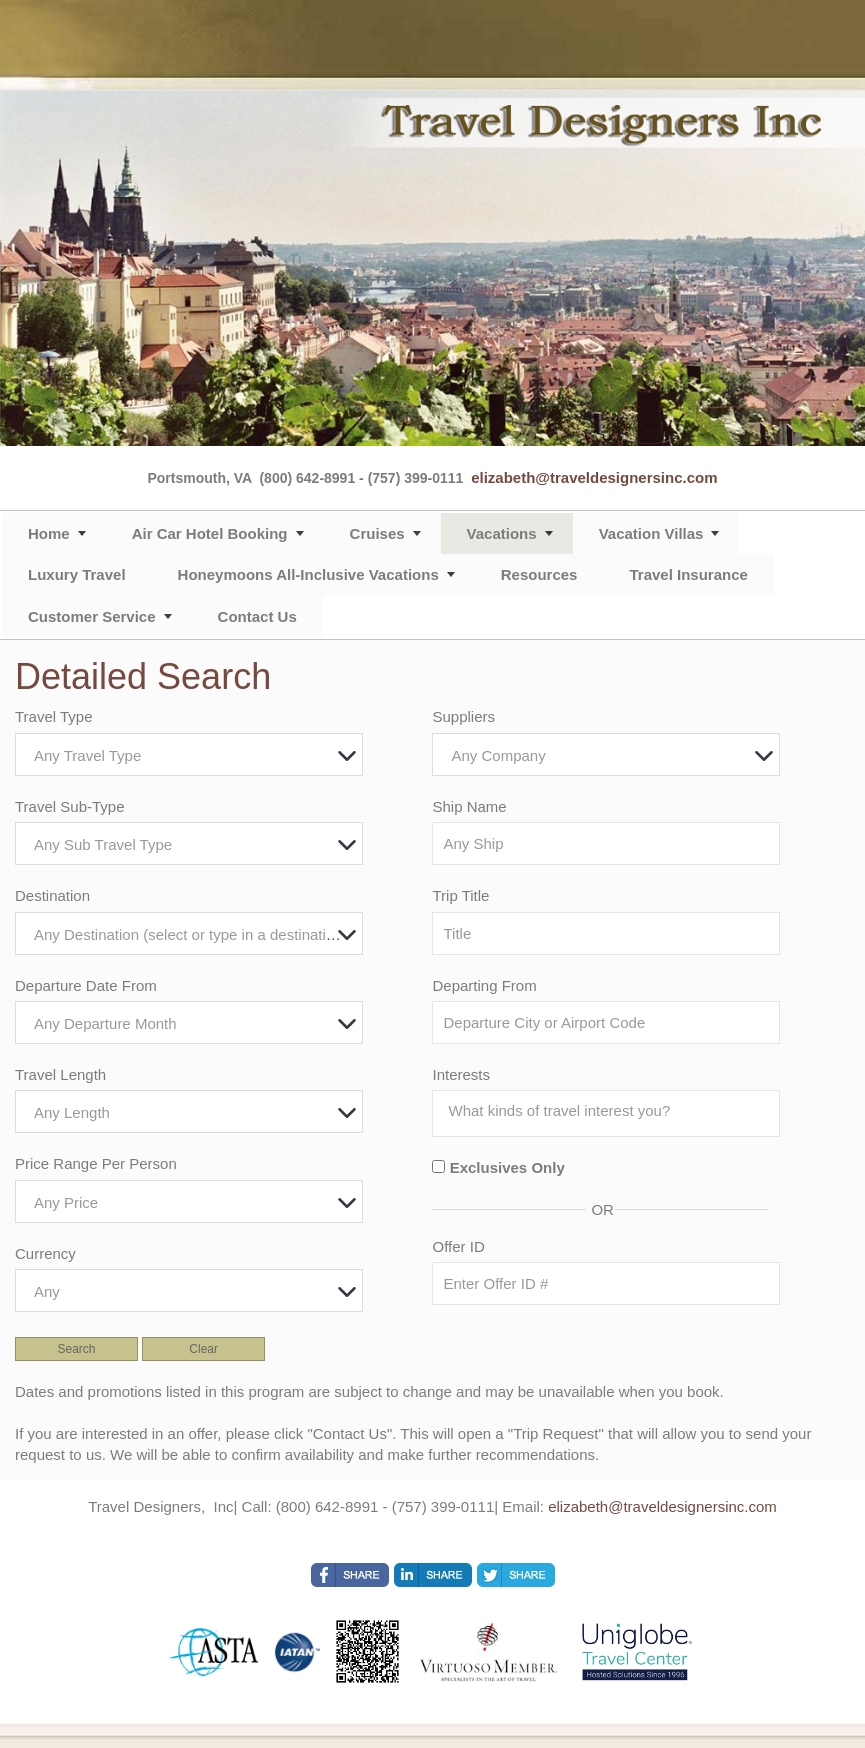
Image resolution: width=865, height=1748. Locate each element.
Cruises (377, 533)
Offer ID (458, 1246)
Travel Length (60, 1074)
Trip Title (460, 895)
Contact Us (257, 616)
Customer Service (92, 616)
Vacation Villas (651, 533)
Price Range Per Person (96, 1163)
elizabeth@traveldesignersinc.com (594, 477)
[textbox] (194, 755)
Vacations (502, 533)
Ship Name (469, 806)
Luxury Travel (77, 574)
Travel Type (54, 716)
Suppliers (463, 716)
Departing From (484, 985)
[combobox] (189, 754)
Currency (45, 1253)
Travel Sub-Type (70, 806)
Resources (539, 574)
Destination (52, 895)
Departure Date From (86, 985)
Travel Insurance (688, 574)
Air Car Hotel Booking (210, 533)
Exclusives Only (507, 1167)
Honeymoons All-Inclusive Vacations (308, 574)
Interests (461, 1074)
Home (49, 533)
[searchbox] (611, 1111)
